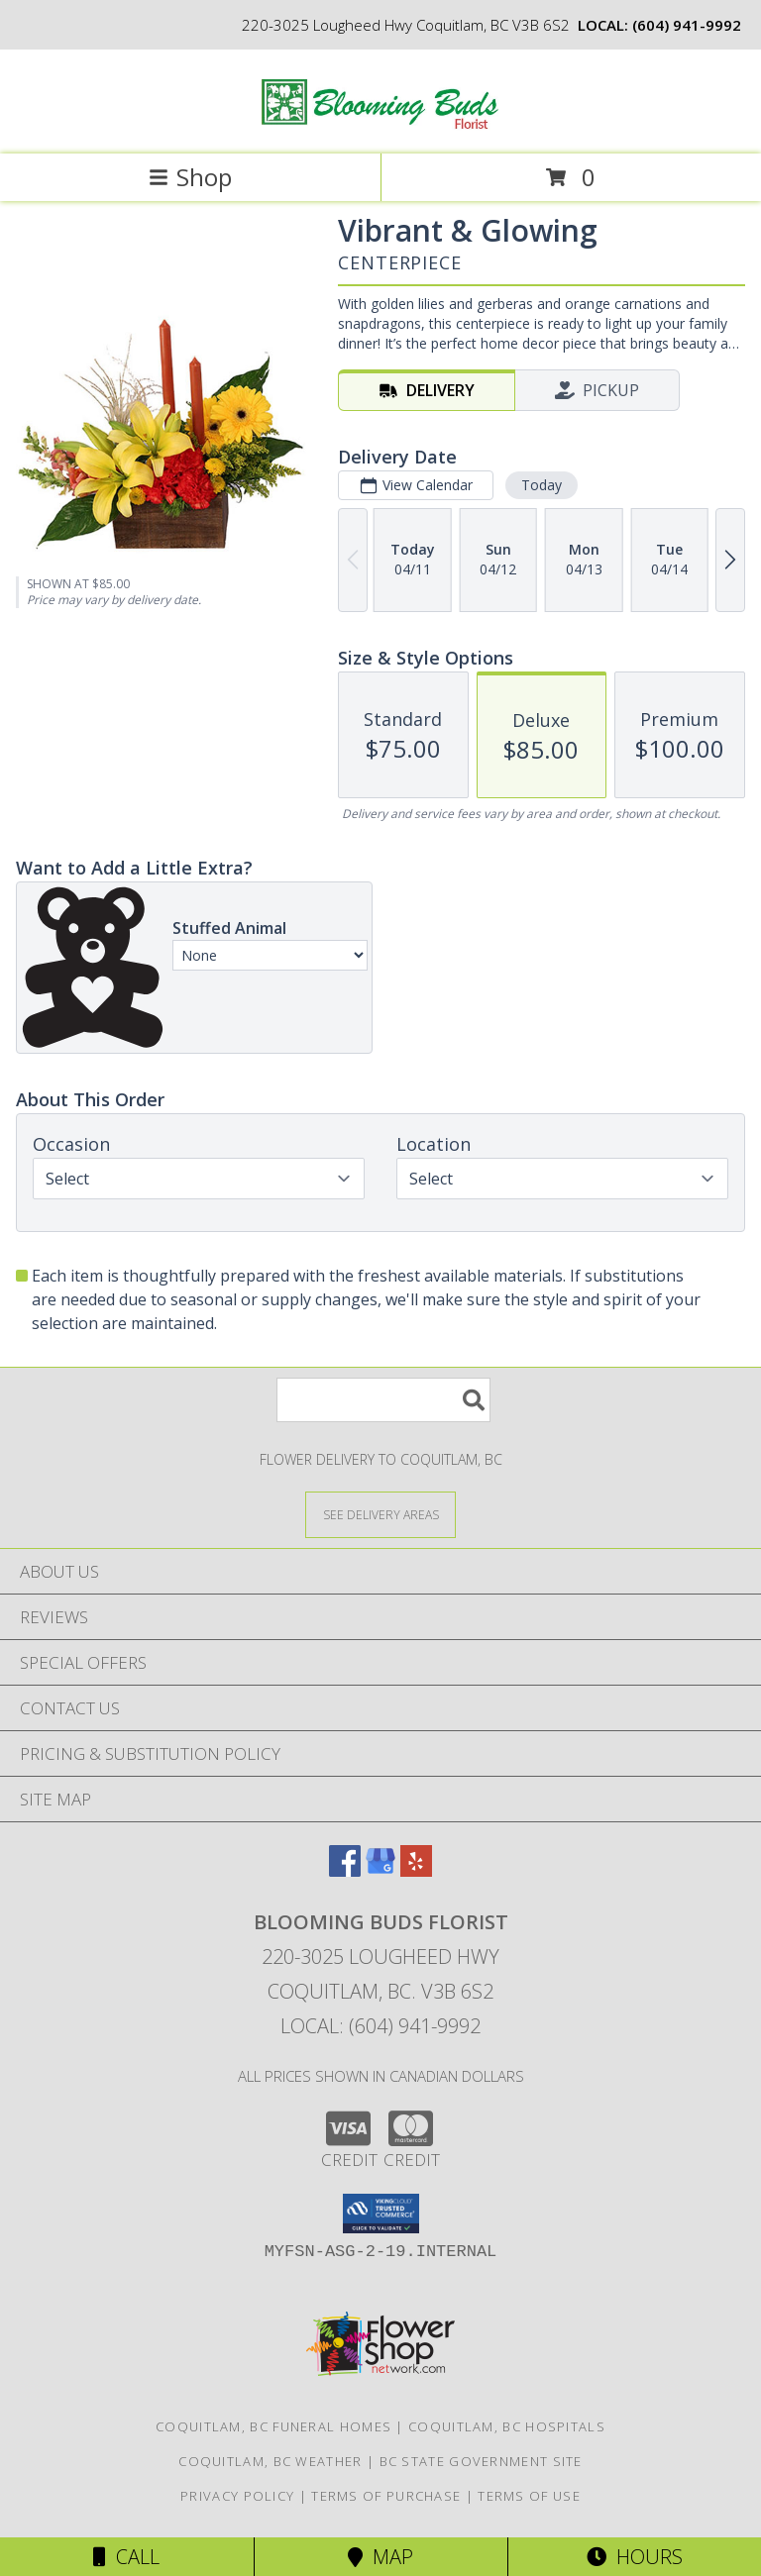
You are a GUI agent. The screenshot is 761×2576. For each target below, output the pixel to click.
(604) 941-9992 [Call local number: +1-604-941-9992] (686, 25)
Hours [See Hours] (635, 2556)
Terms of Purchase (386, 2496)
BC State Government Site (481, 2461)
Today (541, 484)
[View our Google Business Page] (380, 1870)
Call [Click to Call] (126, 2556)
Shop (190, 176)
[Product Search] (383, 1400)
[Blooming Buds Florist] (380, 125)
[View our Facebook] (345, 1870)
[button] (381, 2213)
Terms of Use (529, 2496)
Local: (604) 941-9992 (380, 2025)
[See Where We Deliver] (380, 1513)
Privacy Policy (237, 2496)
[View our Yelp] (416, 1870)
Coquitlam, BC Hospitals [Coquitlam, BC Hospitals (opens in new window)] (506, 2426)
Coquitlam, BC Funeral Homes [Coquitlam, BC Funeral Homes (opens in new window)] (273, 2426)
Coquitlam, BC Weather (270, 2461)
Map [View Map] (380, 2556)
